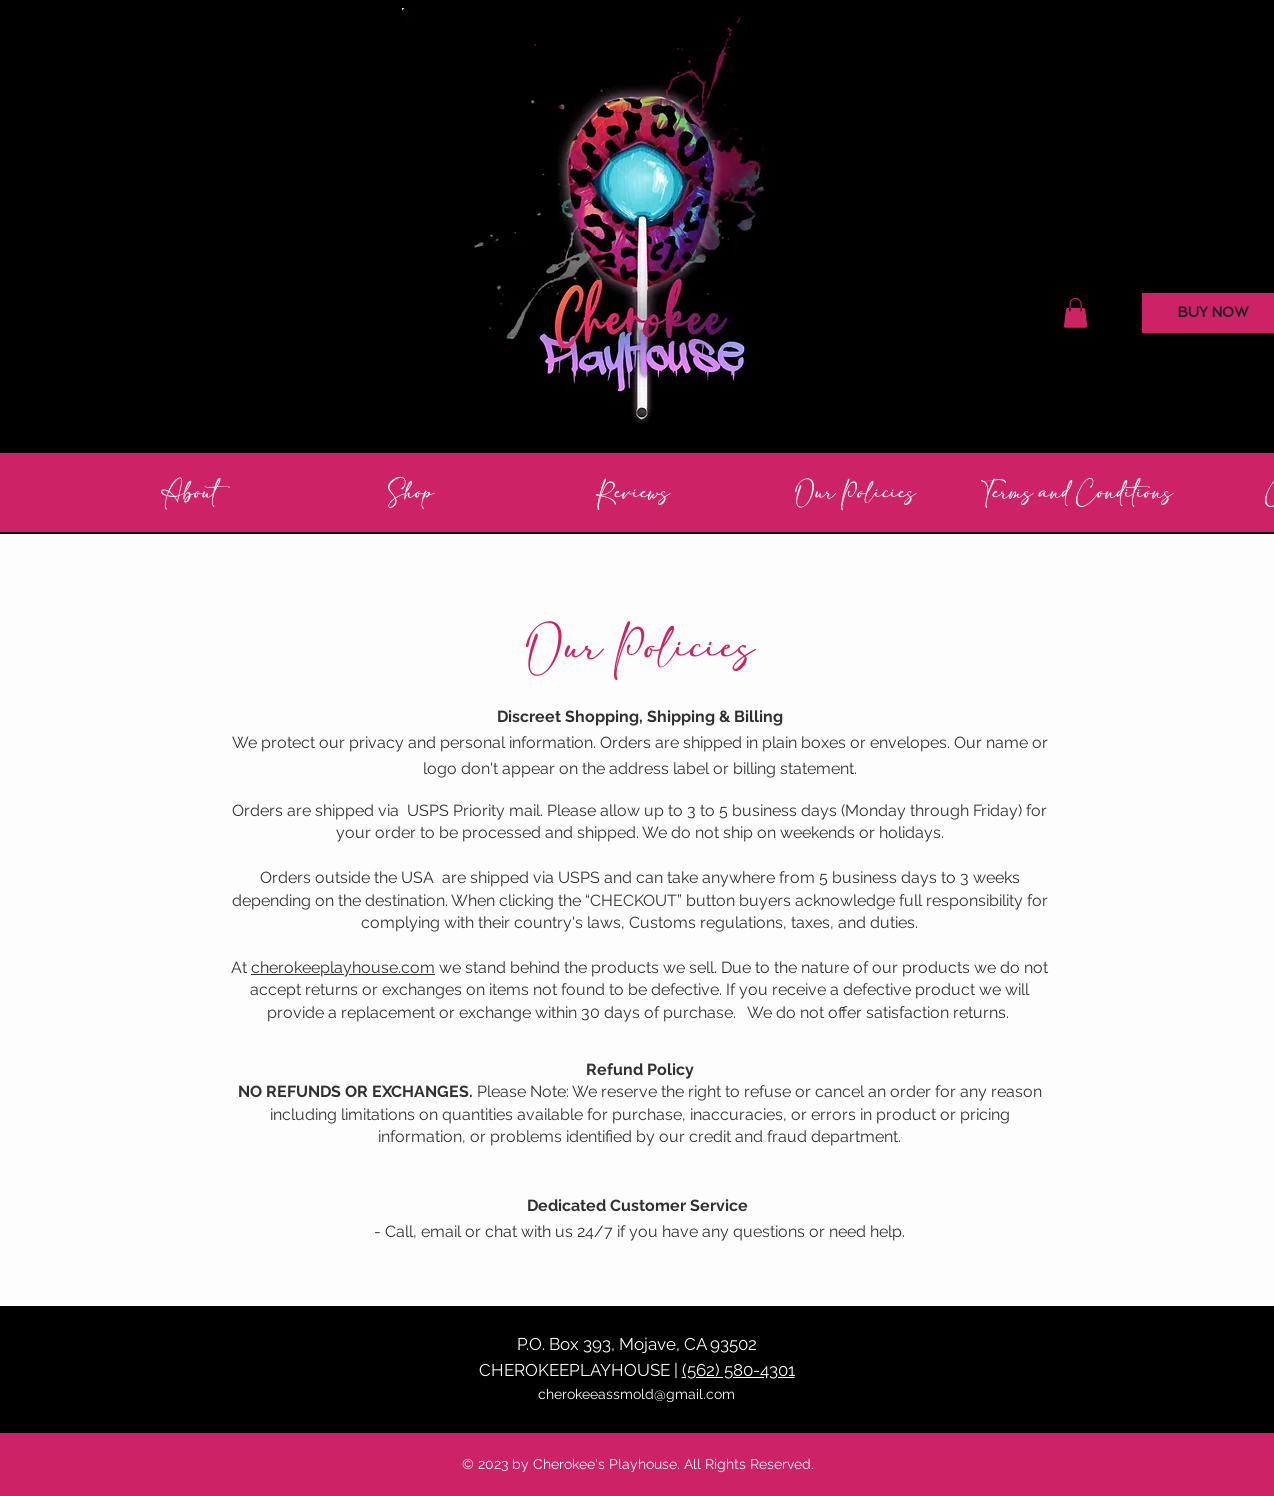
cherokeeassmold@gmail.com (636, 1394)
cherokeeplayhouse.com (343, 967)
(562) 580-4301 (738, 1370)
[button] (1075, 313)
